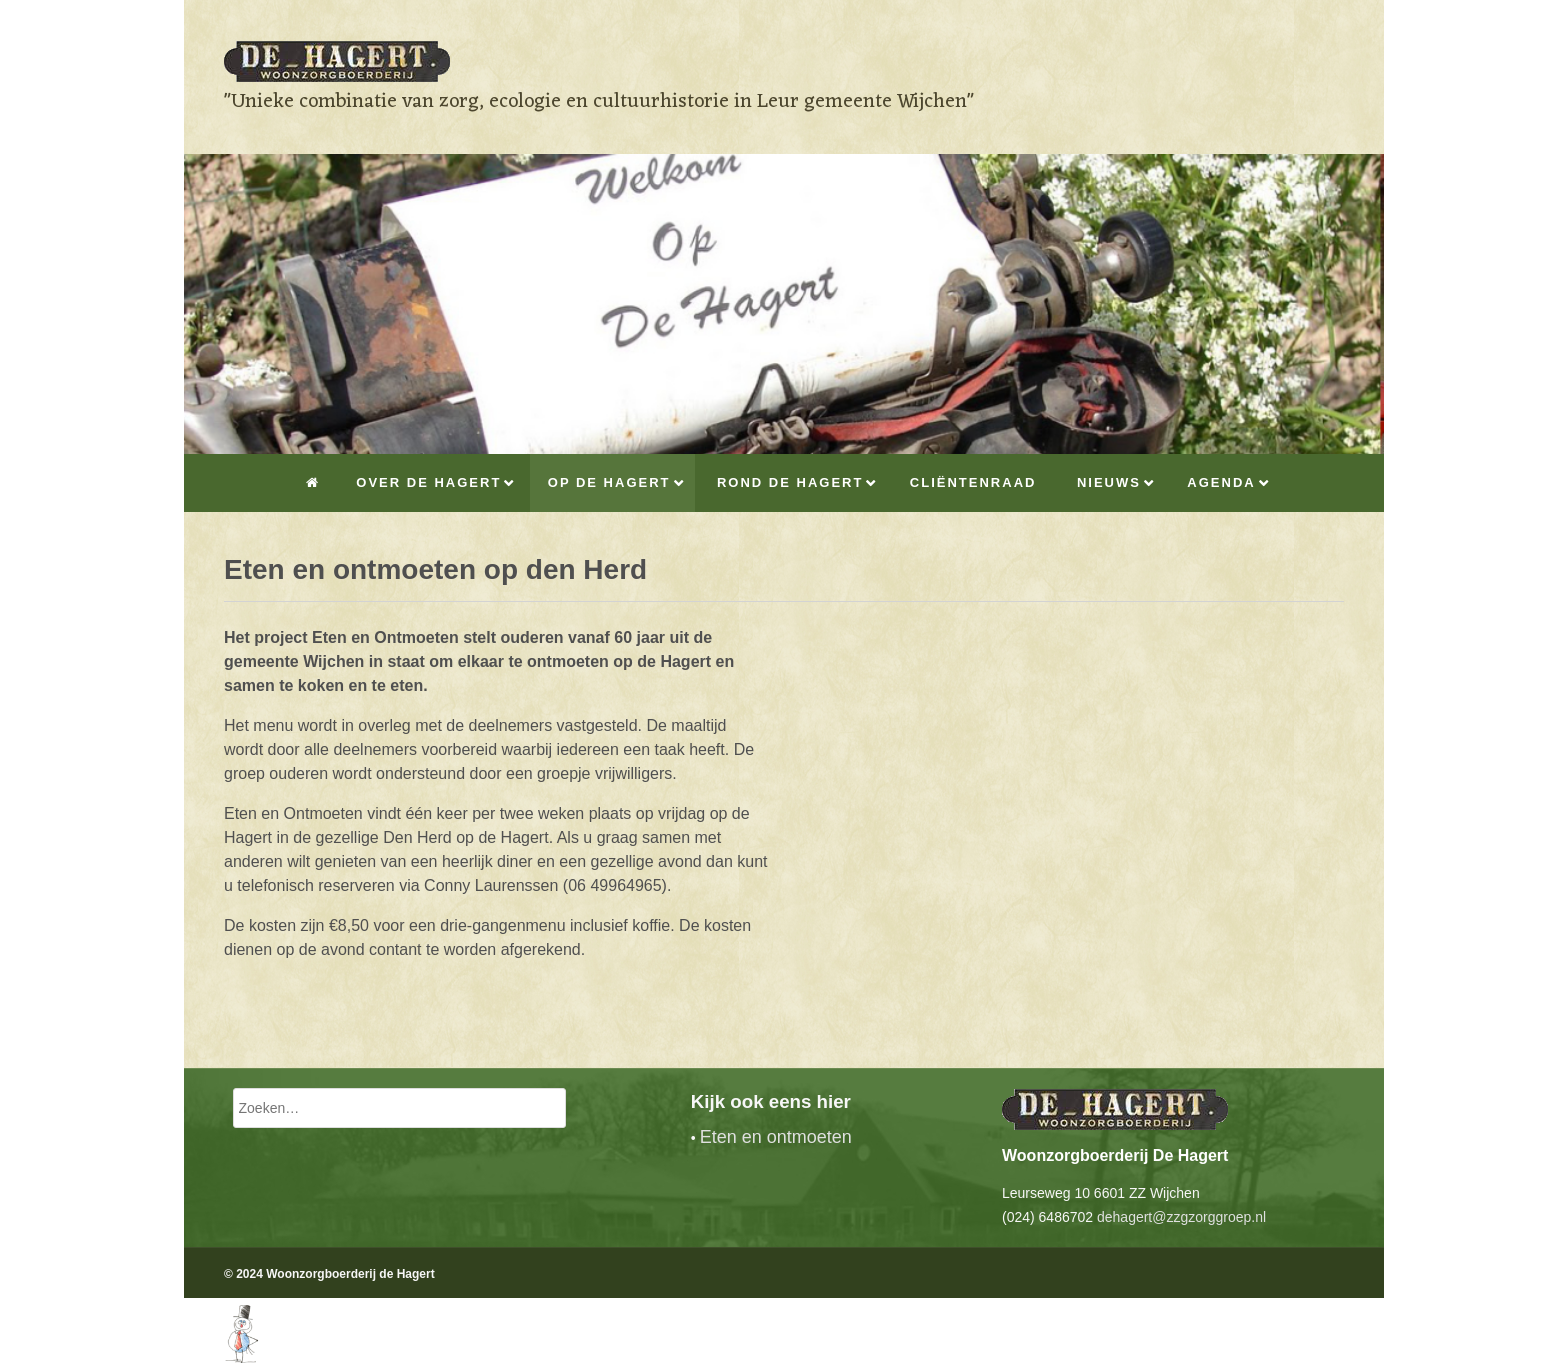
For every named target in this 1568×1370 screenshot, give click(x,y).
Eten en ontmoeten (776, 1137)
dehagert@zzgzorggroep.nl (1181, 1217)
